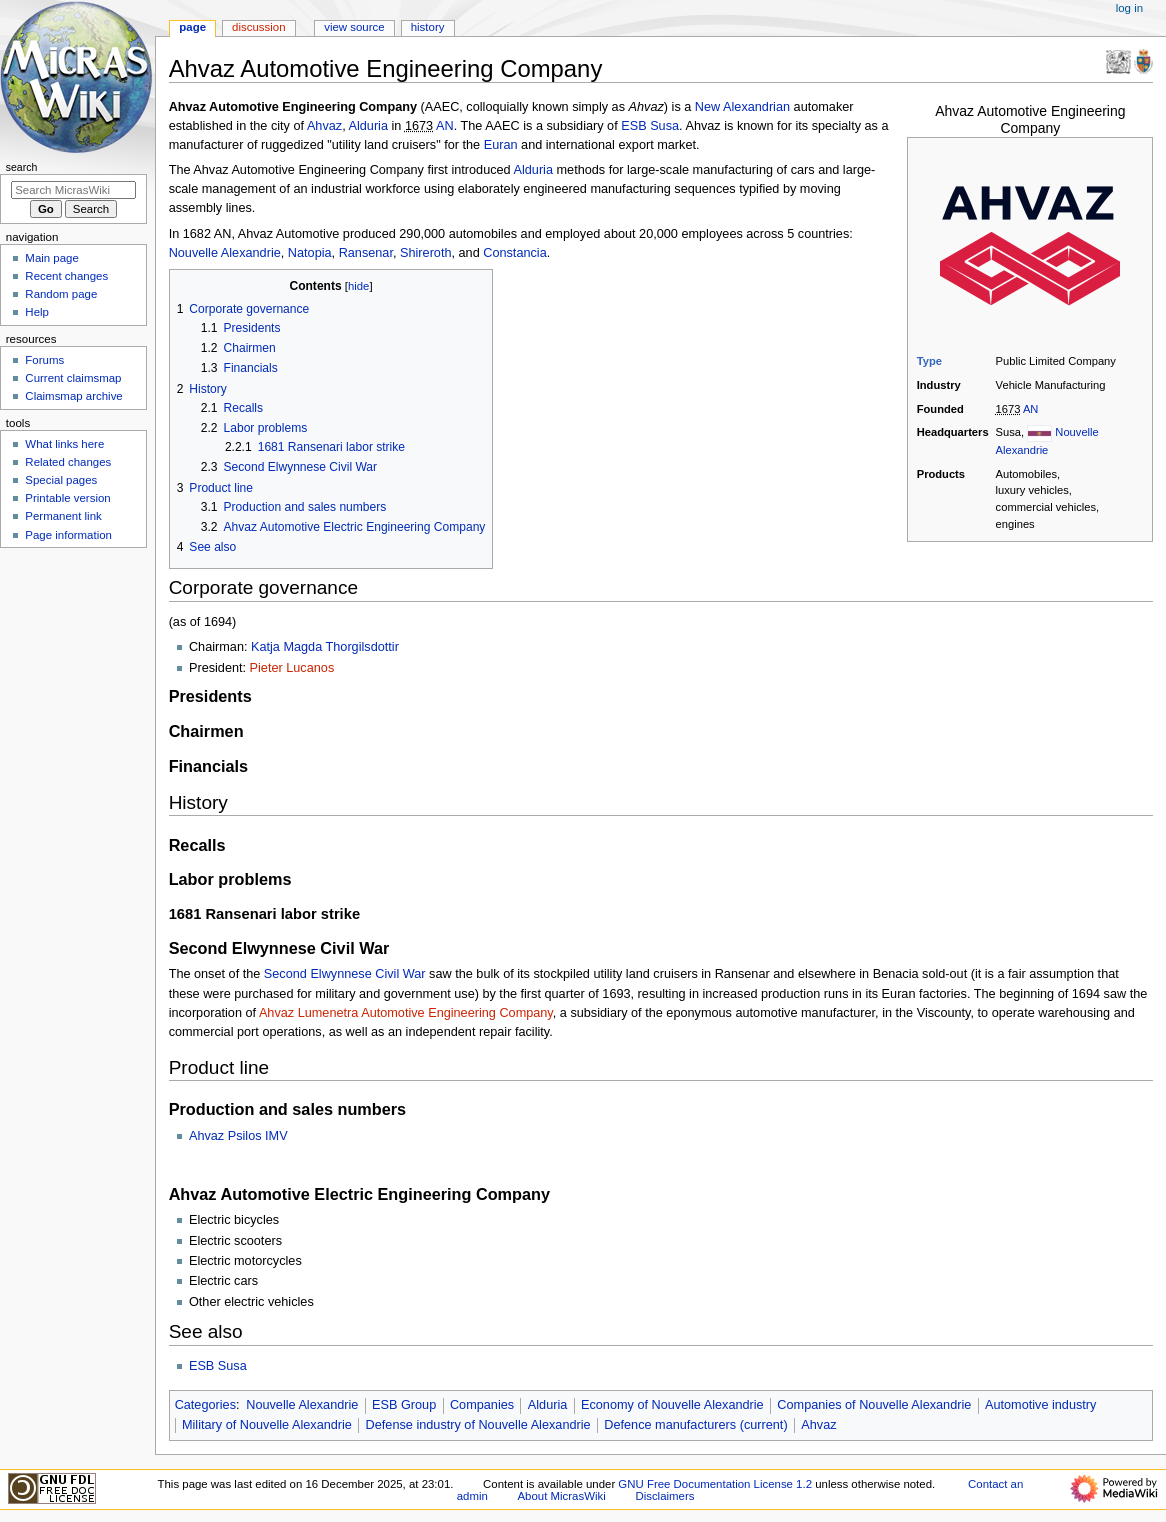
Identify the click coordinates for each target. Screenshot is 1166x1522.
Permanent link (63, 516)
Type (929, 361)
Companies (482, 1405)
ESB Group (404, 1405)
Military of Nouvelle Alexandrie (267, 1425)
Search (22, 167)
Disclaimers (664, 1496)
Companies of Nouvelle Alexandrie (874, 1405)
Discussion (258, 27)
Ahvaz (324, 126)
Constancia (514, 253)
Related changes (68, 462)
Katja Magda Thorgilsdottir (325, 647)
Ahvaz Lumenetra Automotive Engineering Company (406, 1013)
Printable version (67, 498)
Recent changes (66, 276)
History (428, 27)
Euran (501, 145)
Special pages (61, 480)
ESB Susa (650, 126)
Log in (1129, 8)
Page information (68, 535)
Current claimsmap (73, 378)
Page (192, 27)
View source (354, 27)
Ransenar (366, 253)
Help (37, 312)
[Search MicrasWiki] (73, 190)
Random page (61, 294)
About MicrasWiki (562, 1496)
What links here (64, 444)
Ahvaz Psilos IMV (238, 1136)
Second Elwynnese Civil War (345, 974)
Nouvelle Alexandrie (225, 253)
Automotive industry (1040, 1405)
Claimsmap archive (73, 396)
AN (1031, 409)
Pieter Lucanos (292, 668)
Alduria (369, 126)
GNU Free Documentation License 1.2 (715, 1484)
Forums (44, 360)
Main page (52, 258)
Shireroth (425, 253)
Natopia (310, 253)
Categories (205, 1405)
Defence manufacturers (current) (695, 1425)
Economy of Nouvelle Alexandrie (672, 1405)
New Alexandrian (742, 107)
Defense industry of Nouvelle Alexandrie (478, 1425)
